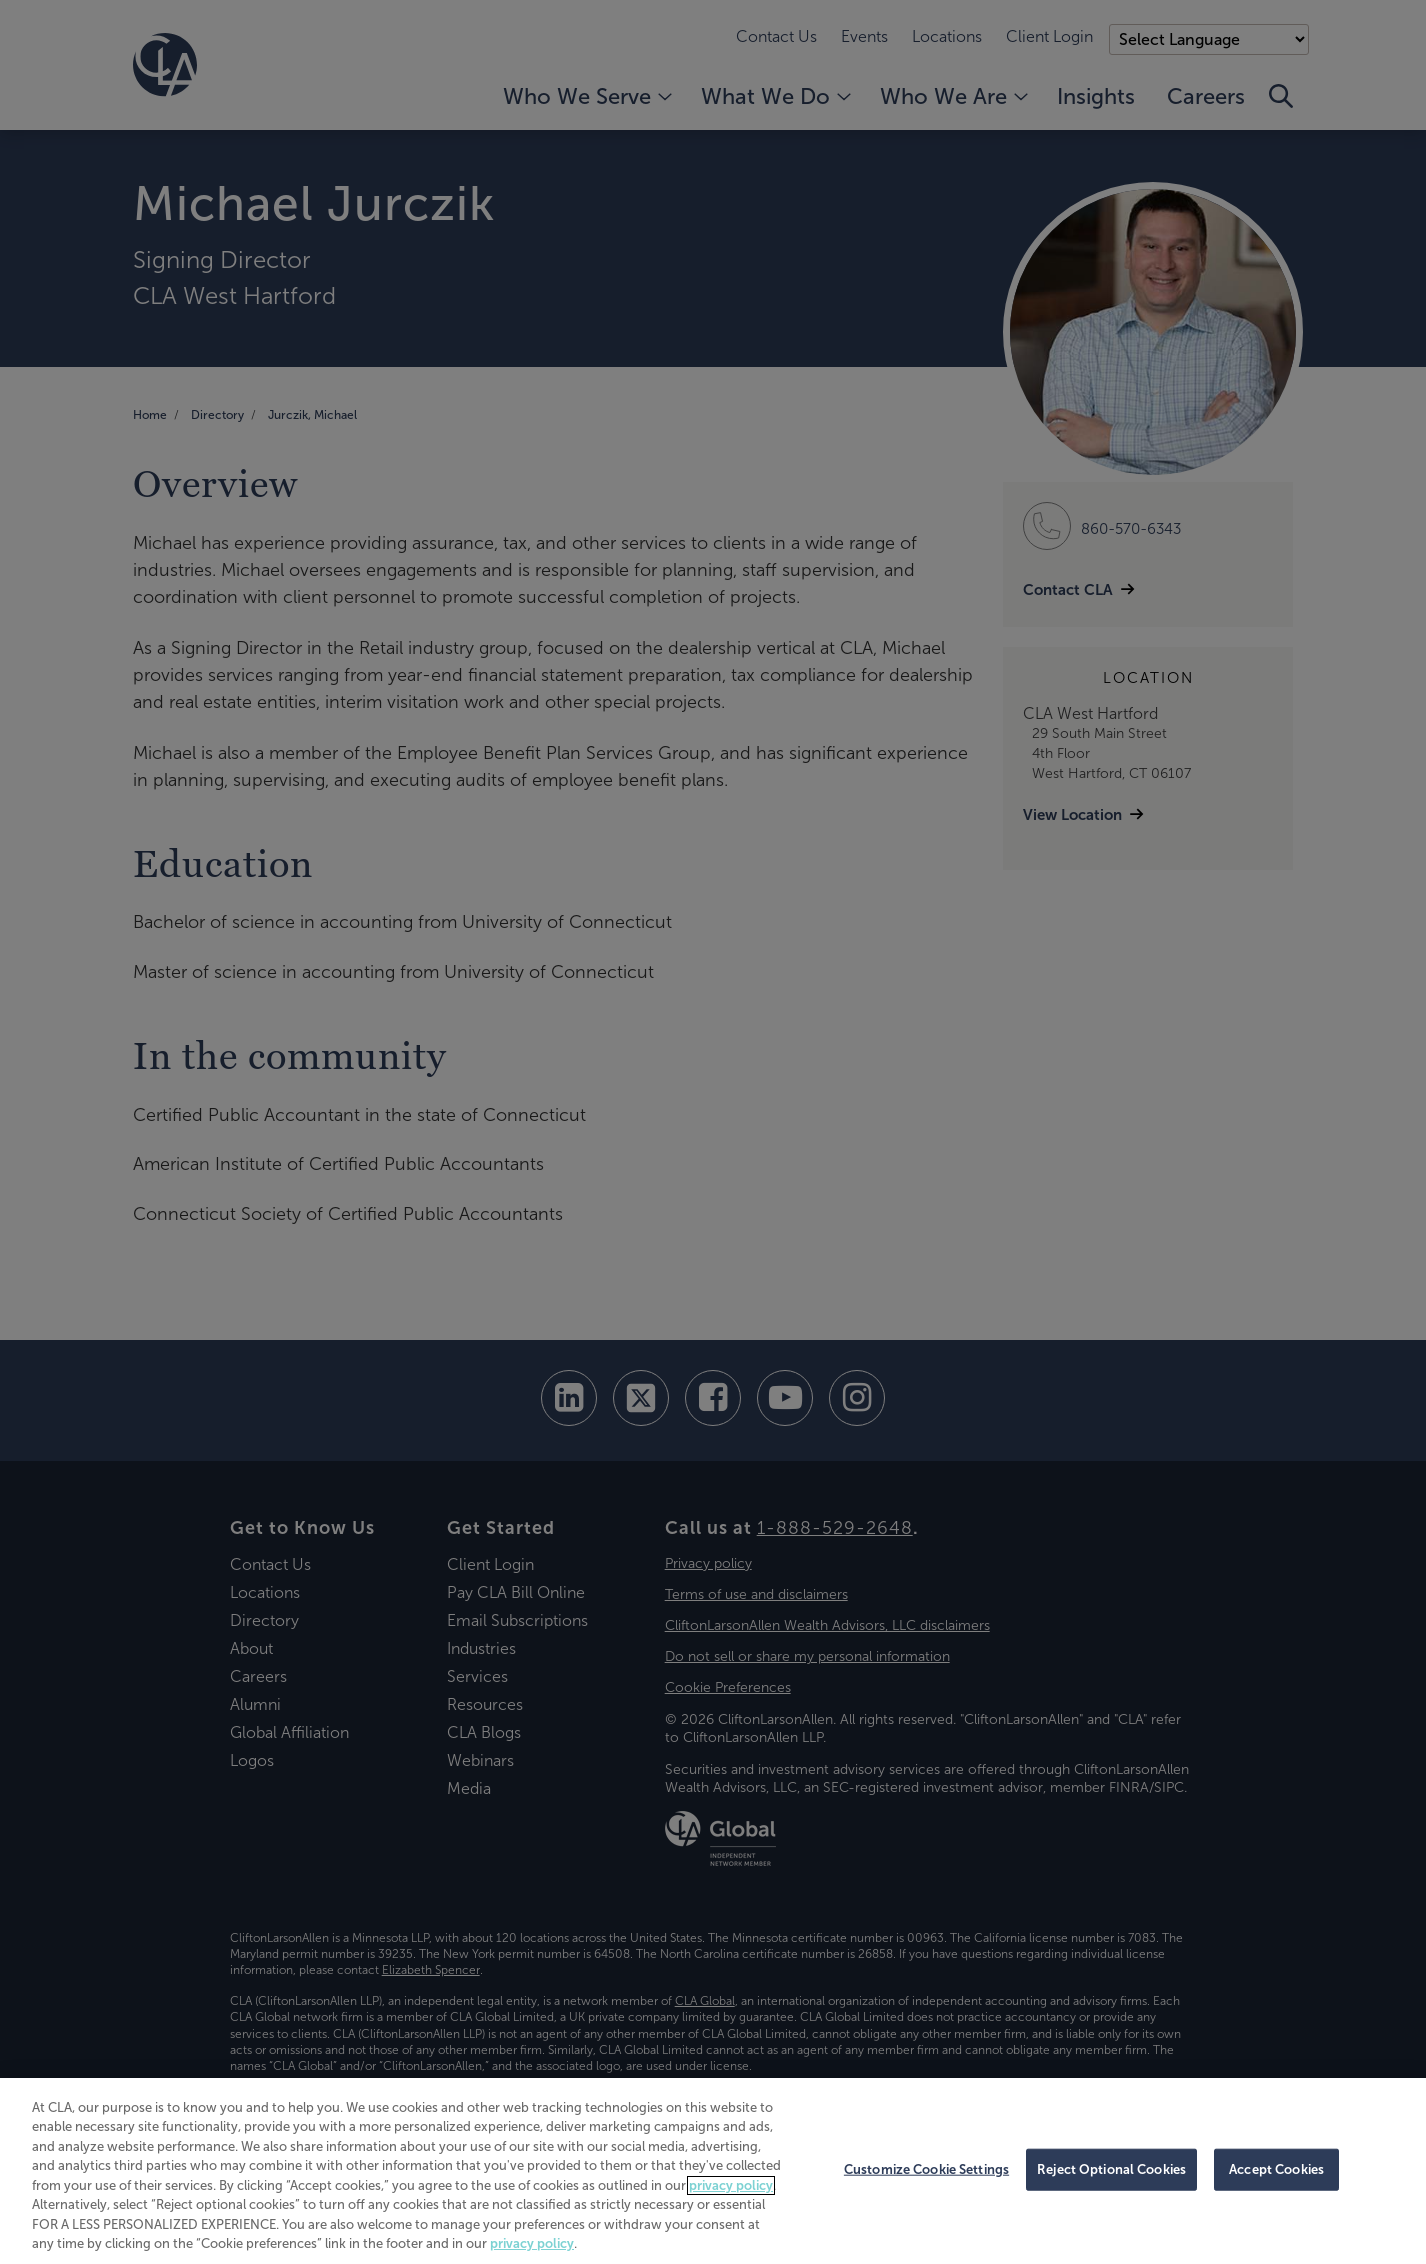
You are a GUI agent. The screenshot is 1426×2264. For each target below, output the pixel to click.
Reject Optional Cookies (1111, 2169)
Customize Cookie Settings (926, 2169)
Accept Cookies (1276, 2169)
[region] (713, 2171)
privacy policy (731, 2185)
